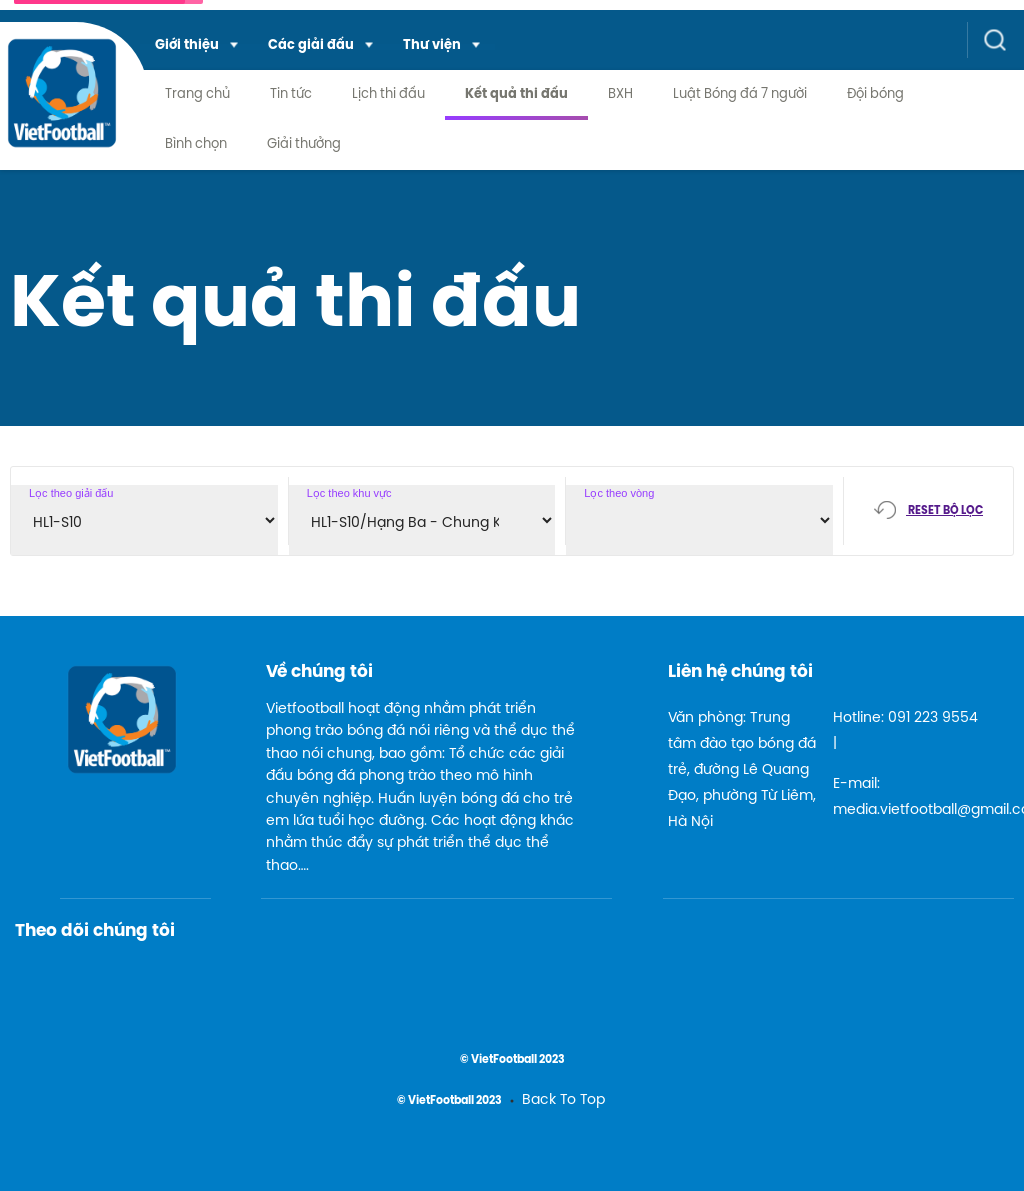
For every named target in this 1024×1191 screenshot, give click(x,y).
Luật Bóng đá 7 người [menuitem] (740, 95)
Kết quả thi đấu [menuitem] (516, 95)
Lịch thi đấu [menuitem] (388, 95)
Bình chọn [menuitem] (196, 145)
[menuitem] (196, 46)
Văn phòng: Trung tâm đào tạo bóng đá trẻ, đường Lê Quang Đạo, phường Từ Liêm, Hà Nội (742, 770)
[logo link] (61, 108)
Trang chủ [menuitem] (197, 95)
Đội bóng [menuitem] (875, 95)
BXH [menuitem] (620, 95)
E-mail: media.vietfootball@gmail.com (908, 797)
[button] (196, 46)
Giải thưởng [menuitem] (304, 145)
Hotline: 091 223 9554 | (905, 731)
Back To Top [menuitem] (563, 1100)
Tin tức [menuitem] (291, 95)
